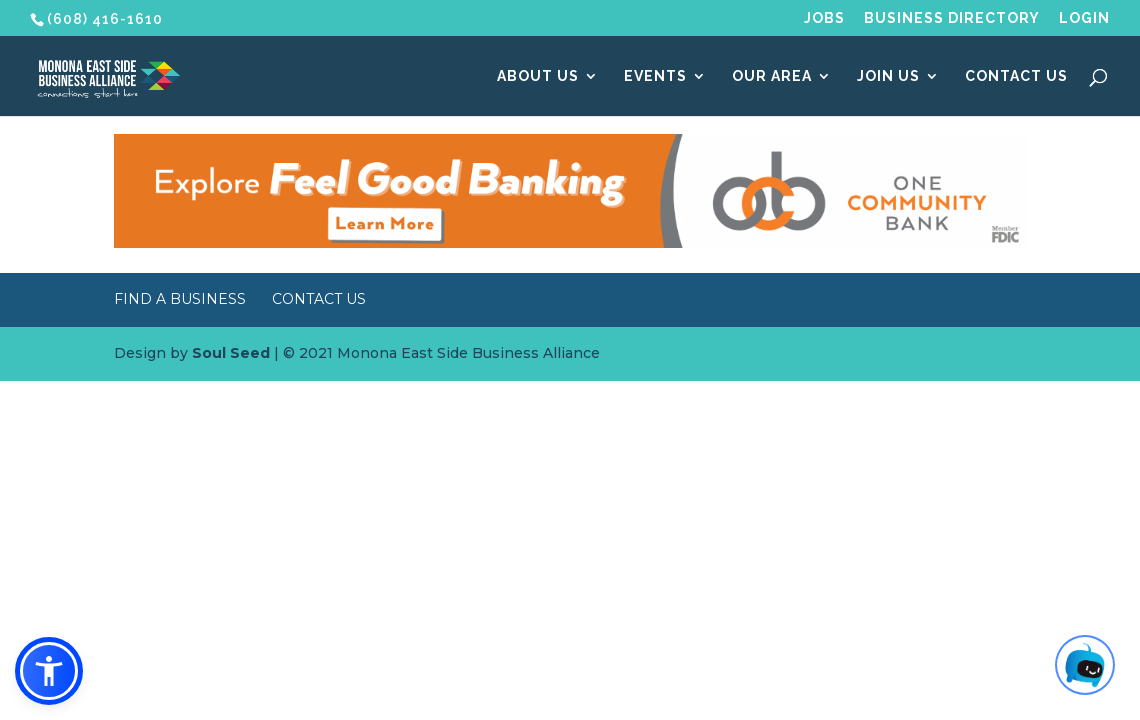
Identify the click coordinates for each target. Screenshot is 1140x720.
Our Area (772, 76)
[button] (49, 671)
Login (1084, 18)
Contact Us (1016, 76)
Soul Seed (231, 353)
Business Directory (952, 18)
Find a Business (180, 299)
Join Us (888, 76)
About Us (538, 76)
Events (655, 76)
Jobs (824, 18)
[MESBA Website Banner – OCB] (570, 243)
